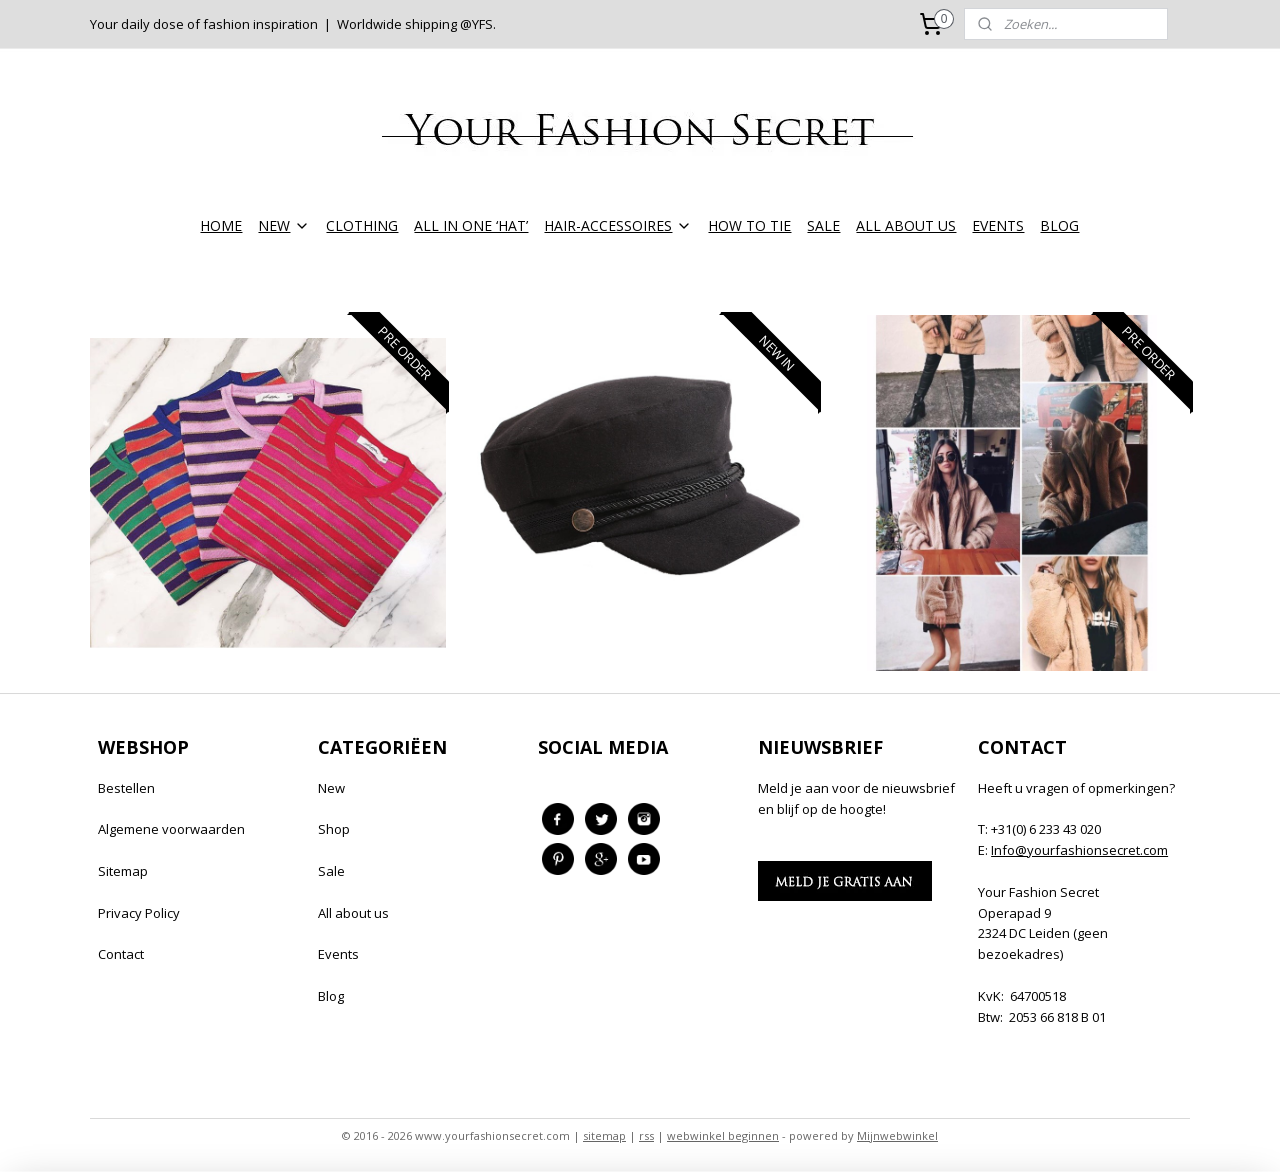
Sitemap (123, 871)
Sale (331, 871)
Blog (331, 996)
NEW (284, 225)
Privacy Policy (139, 913)
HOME (221, 225)
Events (338, 954)
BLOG (1059, 225)
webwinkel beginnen (723, 1135)
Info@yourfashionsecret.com (1079, 850)
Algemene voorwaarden (171, 829)
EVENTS (998, 225)
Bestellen (126, 788)
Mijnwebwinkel (897, 1135)
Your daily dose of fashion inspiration (204, 24)
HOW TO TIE (749, 225)
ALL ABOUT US (906, 225)
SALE (823, 225)
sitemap (604, 1135)
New (331, 788)
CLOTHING (362, 225)
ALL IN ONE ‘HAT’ (471, 225)
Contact (121, 954)
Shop (334, 829)
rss (646, 1135)
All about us (353, 913)
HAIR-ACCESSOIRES (618, 225)
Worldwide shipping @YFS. (416, 24)
